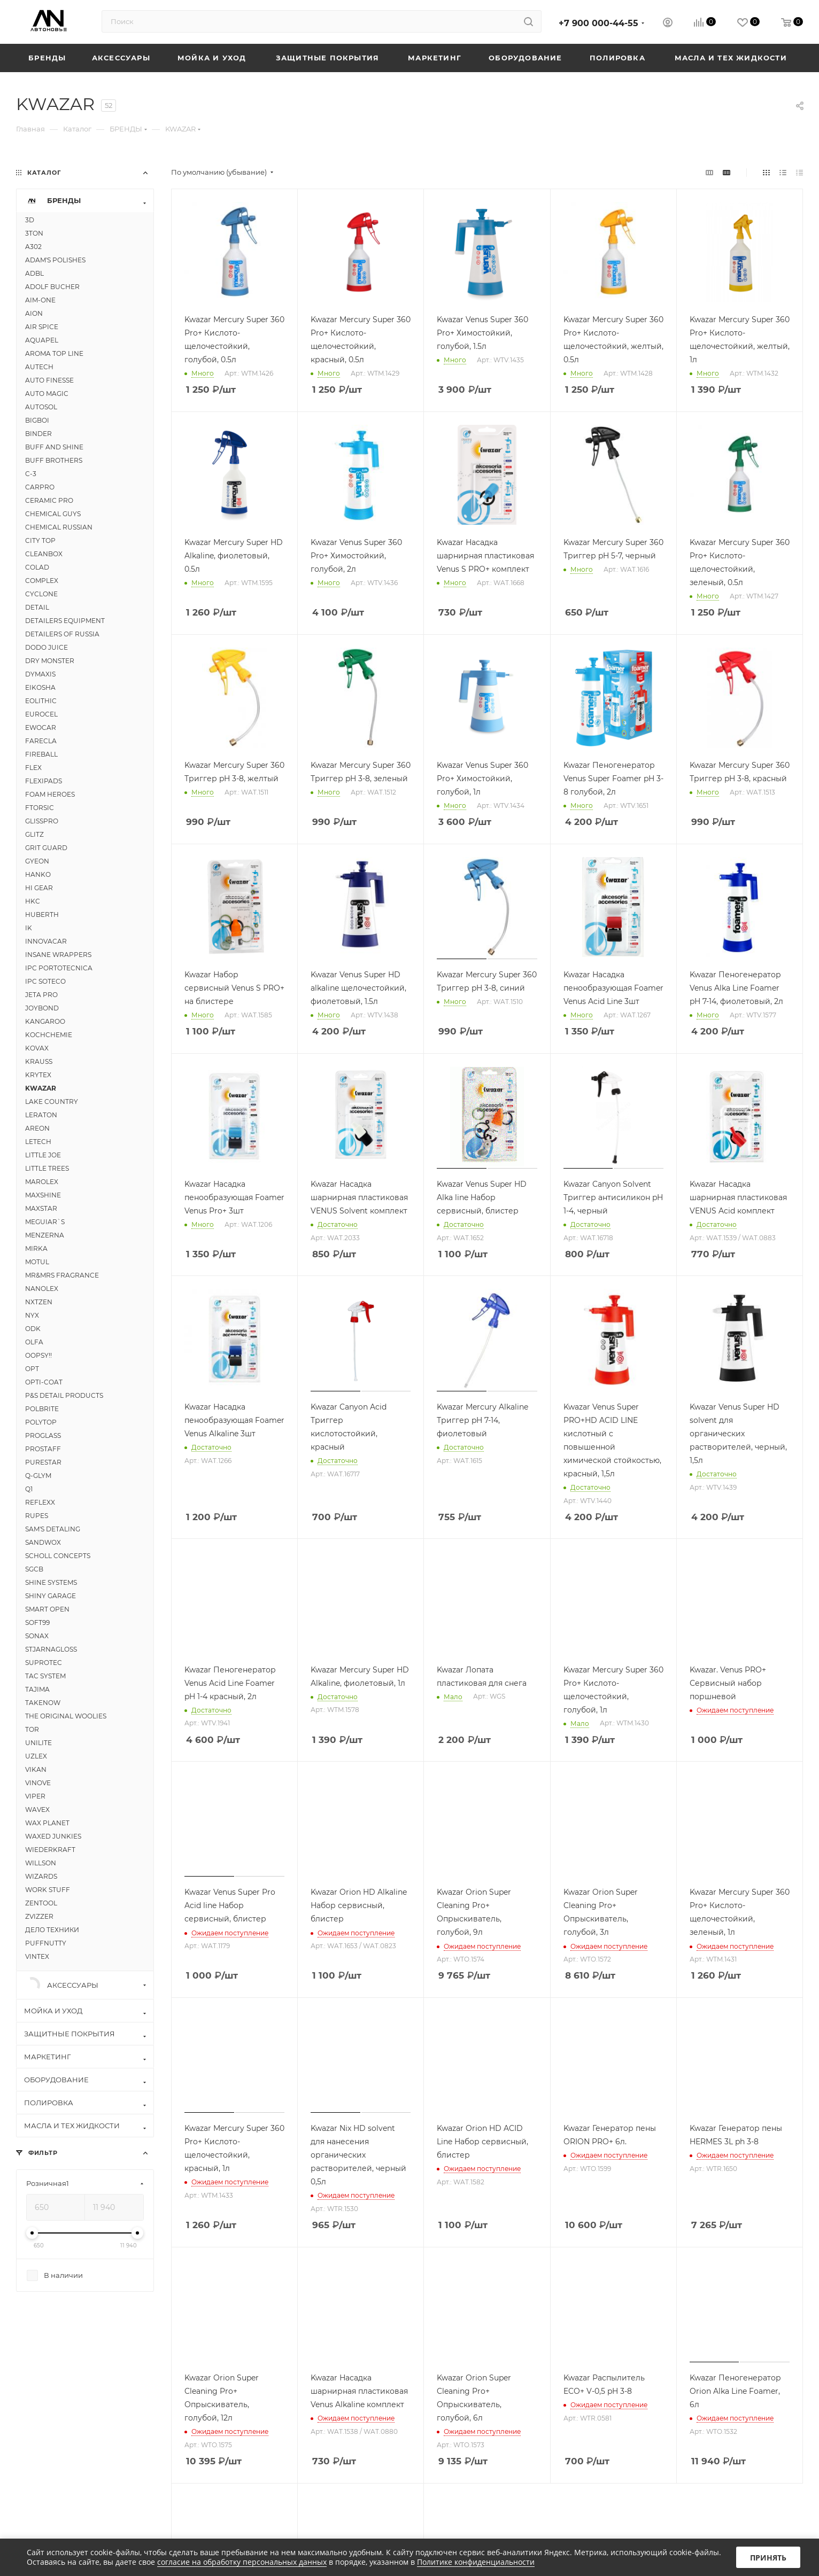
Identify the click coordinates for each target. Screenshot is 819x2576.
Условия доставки (525, 2406)
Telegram (685, 2461)
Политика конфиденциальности (369, 2431)
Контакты (167, 2421)
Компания (175, 2369)
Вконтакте (630, 2461)
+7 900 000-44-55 (598, 23)
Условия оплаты (522, 2391)
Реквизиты (330, 2391)
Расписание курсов (185, 2406)
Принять (768, 2557)
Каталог (35, 2369)
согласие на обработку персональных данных (242, 2562)
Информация (342, 2369)
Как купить (519, 2369)
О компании (172, 2391)
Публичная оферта (345, 2446)
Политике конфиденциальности (476, 2562)
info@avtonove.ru (670, 2391)
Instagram (657, 2461)
